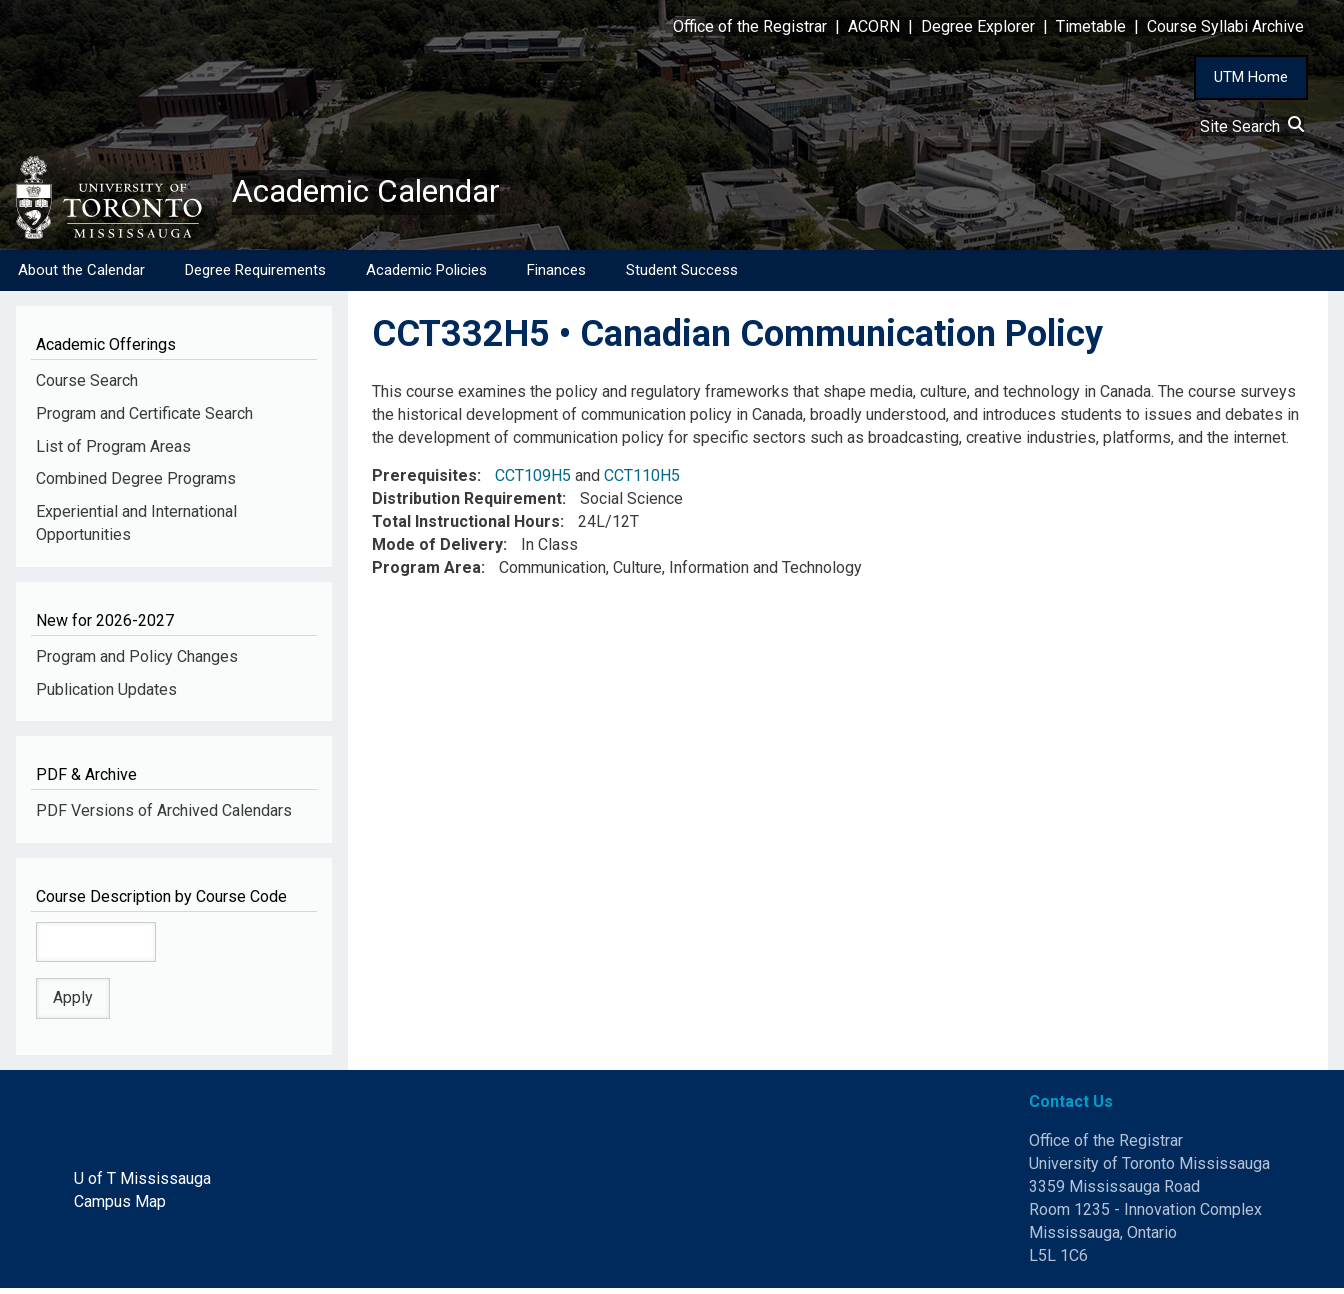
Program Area (426, 572)
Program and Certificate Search (144, 418)
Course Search (87, 385)
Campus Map (120, 1206)
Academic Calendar (388, 195)
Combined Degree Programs (136, 484)
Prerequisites (424, 481)
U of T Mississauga (142, 1183)
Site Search (1252, 126)
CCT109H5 (533, 481)
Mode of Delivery (437, 550)
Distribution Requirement (467, 504)
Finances (556, 275)
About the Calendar (81, 275)
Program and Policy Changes (137, 661)
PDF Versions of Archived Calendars (164, 815)
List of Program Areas (113, 451)
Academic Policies (426, 275)
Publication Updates (106, 694)
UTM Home (1251, 77)
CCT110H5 (642, 481)
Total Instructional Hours (466, 527)
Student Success (682, 275)
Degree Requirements (255, 275)
